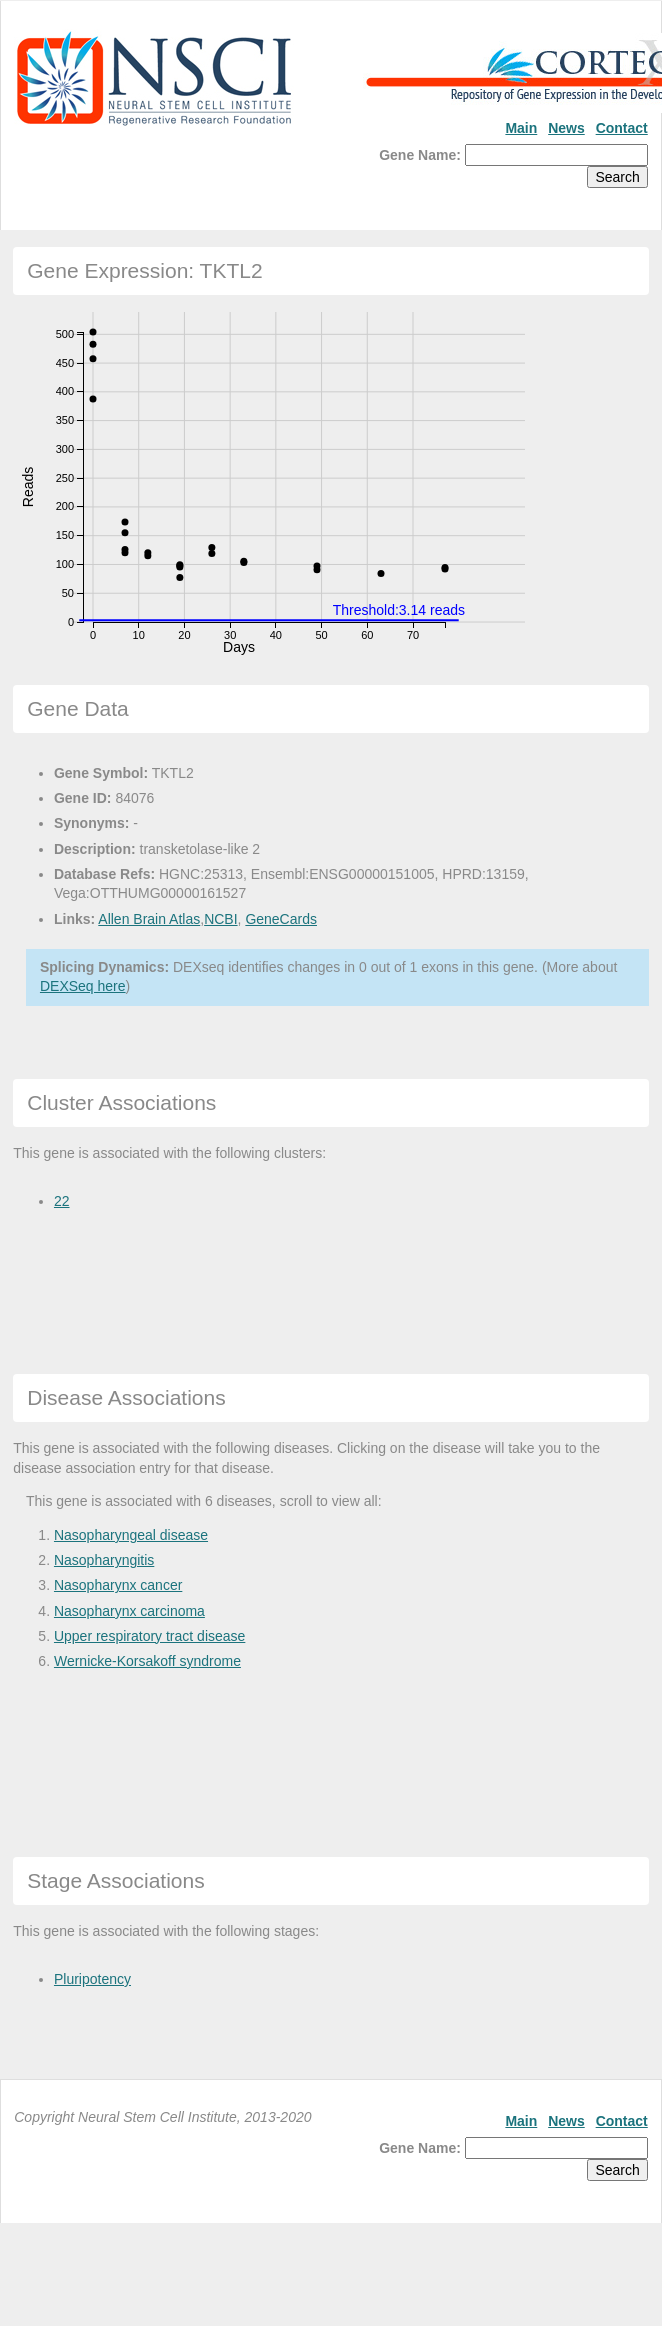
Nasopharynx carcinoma (129, 1611)
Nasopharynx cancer (118, 1585)
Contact (622, 128)
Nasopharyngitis (104, 1560)
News (566, 128)
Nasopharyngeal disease (131, 1535)
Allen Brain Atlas (149, 919)
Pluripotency (92, 1979)
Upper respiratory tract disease (149, 1636)
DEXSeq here (83, 986)
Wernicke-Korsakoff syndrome (147, 1661)
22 (62, 1201)
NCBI (220, 919)
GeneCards (281, 919)
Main (521, 128)
